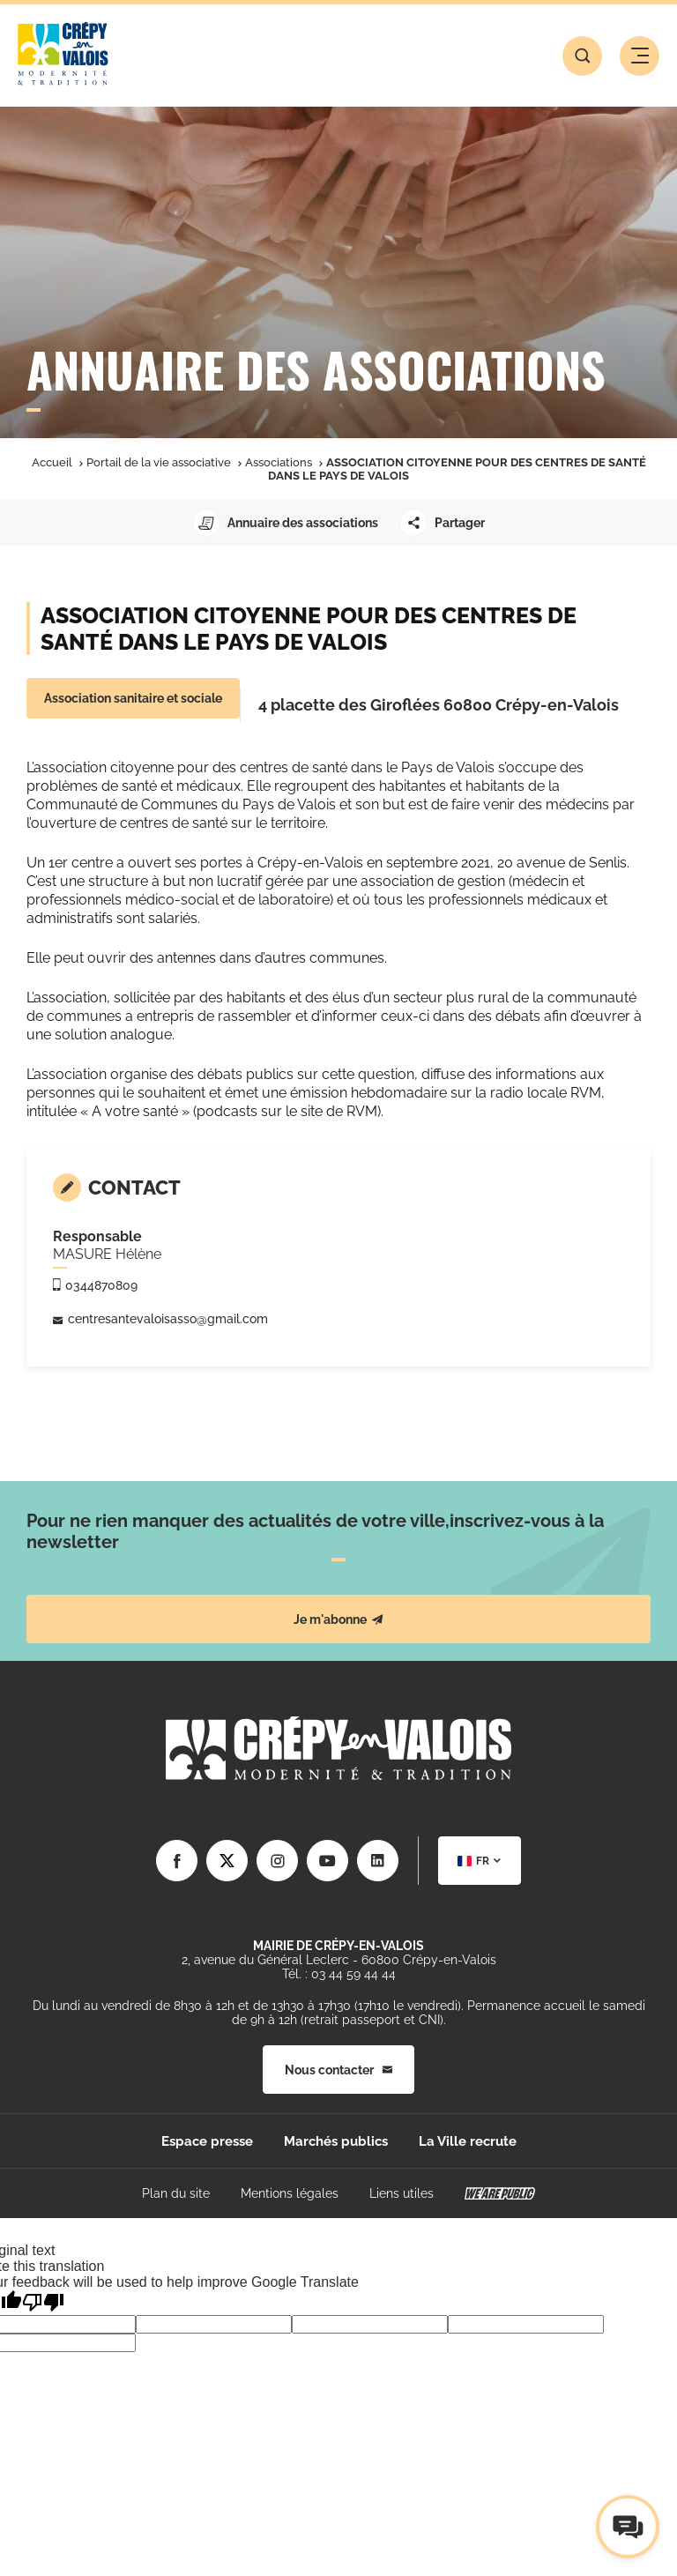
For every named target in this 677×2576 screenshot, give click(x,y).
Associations (278, 462)
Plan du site (176, 2193)
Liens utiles (401, 2193)
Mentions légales (289, 2193)
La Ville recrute (468, 2141)
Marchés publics (336, 2141)
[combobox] (479, 1860)
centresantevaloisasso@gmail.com (168, 1319)
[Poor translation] (43, 2302)
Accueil (52, 462)
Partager (442, 523)
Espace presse (207, 2141)
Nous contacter (338, 2070)
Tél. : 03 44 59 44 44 (339, 1974)
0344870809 (101, 1285)
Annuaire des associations (285, 523)
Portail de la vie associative (158, 462)
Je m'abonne (338, 1619)
